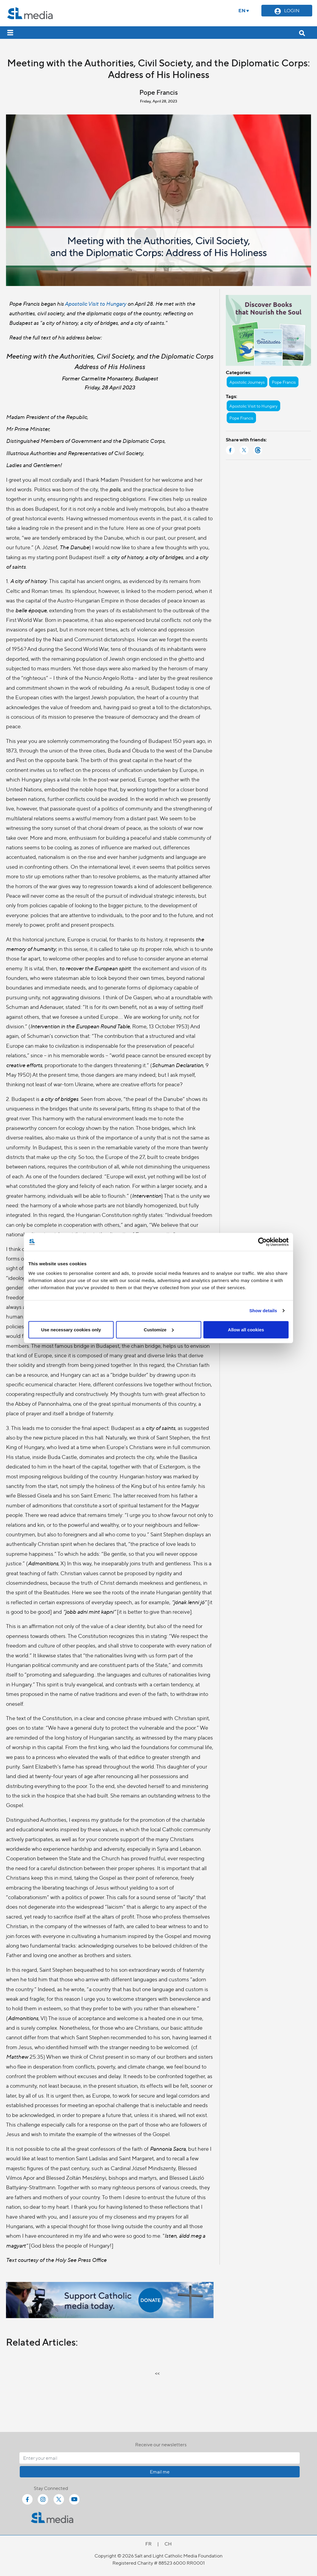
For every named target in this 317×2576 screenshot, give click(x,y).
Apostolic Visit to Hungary (95, 303)
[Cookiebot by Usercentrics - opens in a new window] (262, 1241)
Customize (159, 1329)
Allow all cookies (246, 1329)
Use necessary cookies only (71, 1329)
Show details (263, 1310)
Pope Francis (284, 382)
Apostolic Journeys (247, 382)
